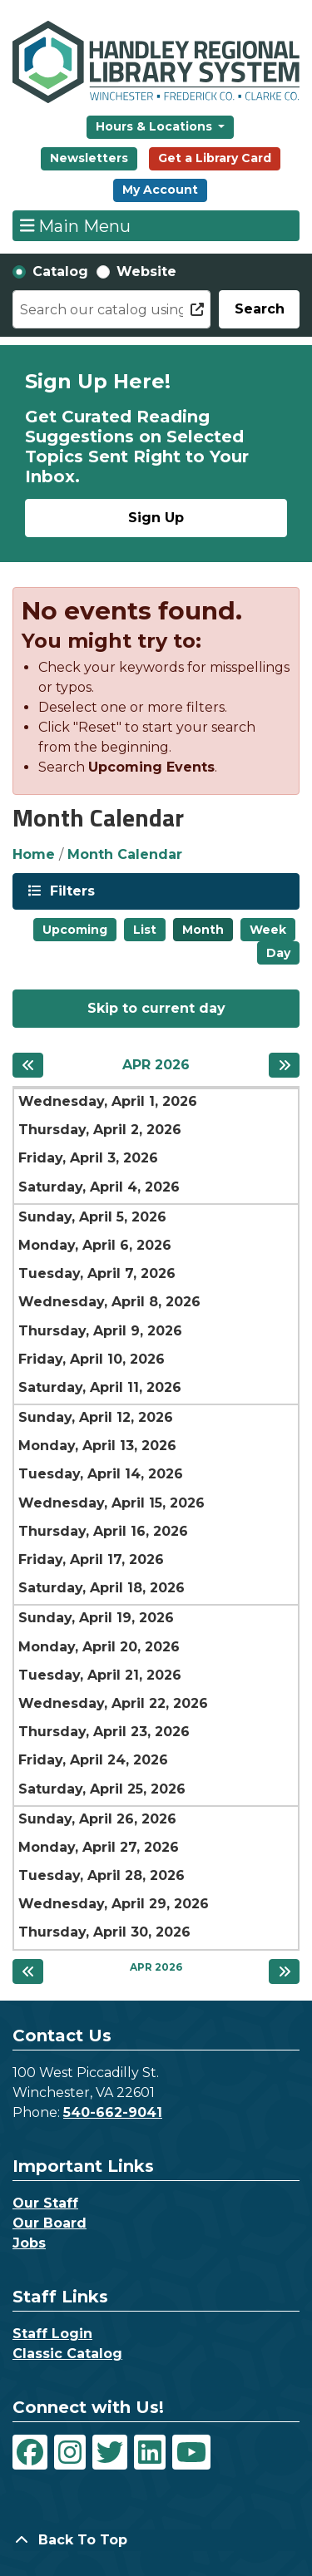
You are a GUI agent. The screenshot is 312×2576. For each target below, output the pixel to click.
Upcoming (74, 929)
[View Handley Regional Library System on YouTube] (191, 2452)
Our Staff (45, 2203)
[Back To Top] (156, 2540)
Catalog (60, 271)
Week (268, 929)
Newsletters (89, 158)
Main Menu (75, 225)
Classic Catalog (67, 2353)
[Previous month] (27, 1065)
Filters (71, 890)
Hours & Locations (155, 126)
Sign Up (156, 518)
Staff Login (52, 2334)
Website (146, 271)
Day (278, 952)
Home (33, 854)
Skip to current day (156, 1008)
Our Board (49, 2223)
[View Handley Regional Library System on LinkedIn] (150, 2452)
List (144, 929)
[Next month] (284, 1065)
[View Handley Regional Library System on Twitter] (109, 2452)
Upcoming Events (151, 767)
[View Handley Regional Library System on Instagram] (70, 2452)
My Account (160, 189)
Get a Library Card (214, 158)
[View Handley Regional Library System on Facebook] (29, 2452)
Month (203, 929)
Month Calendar (124, 854)
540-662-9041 (112, 2112)
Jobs (29, 2243)
